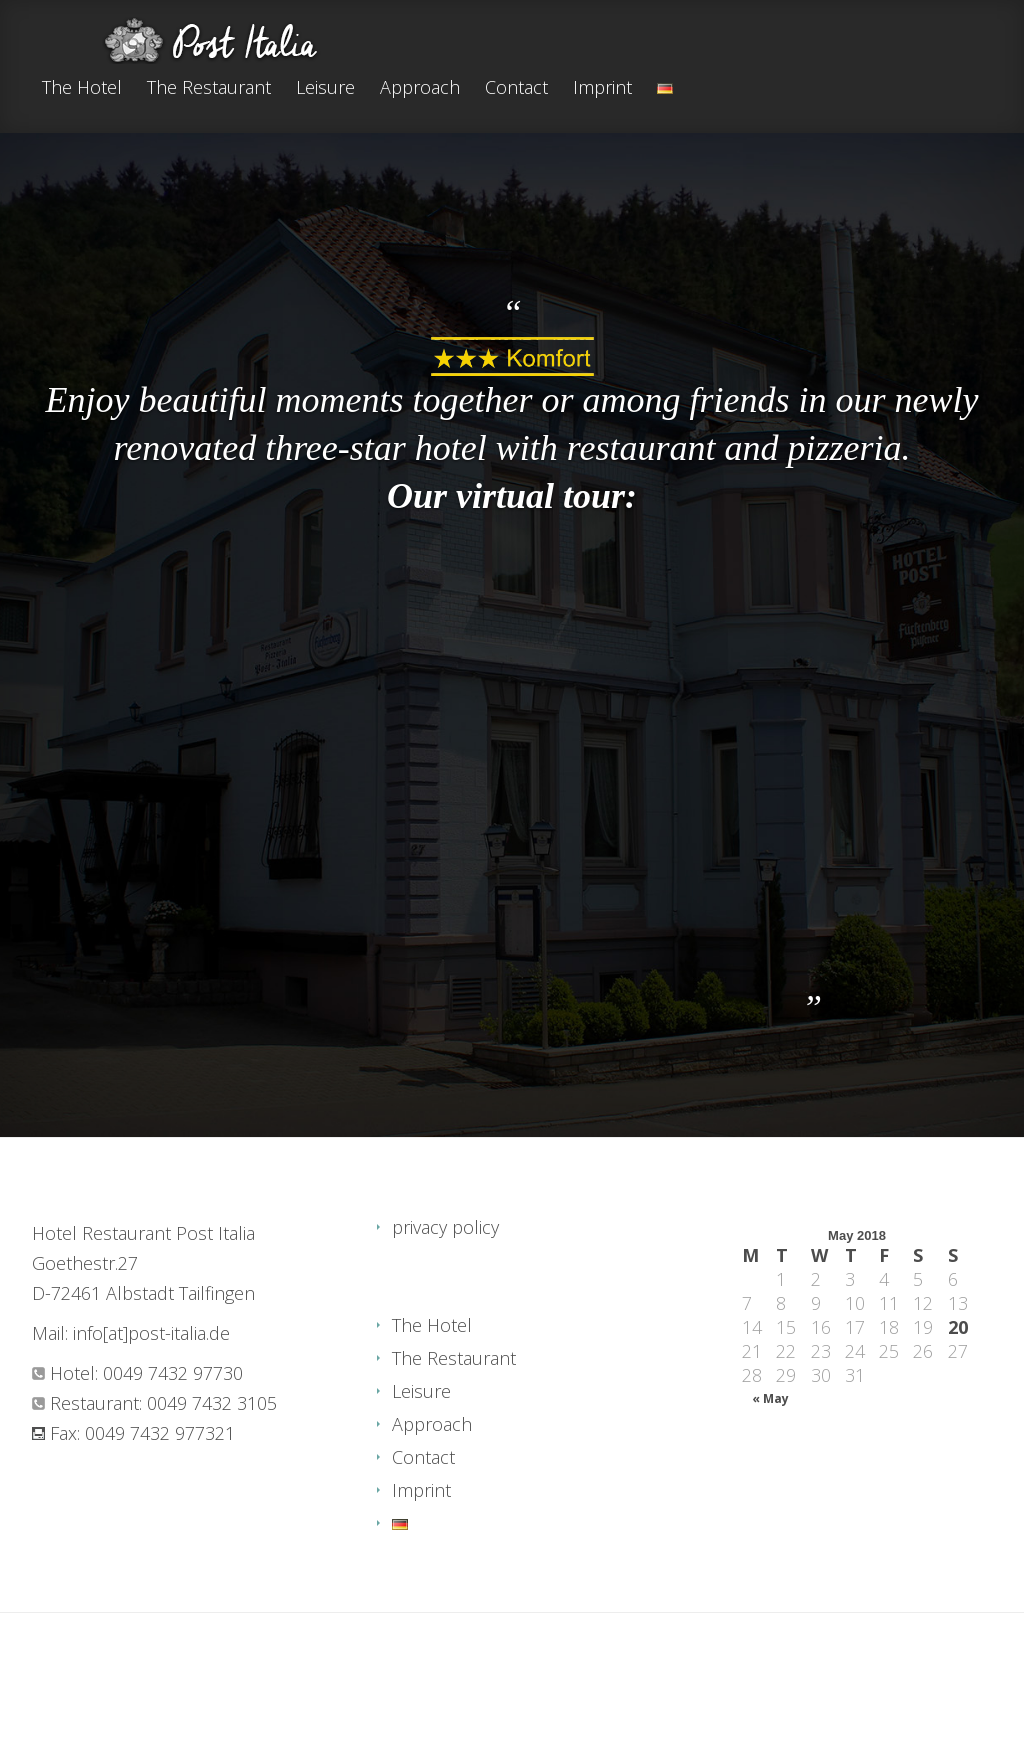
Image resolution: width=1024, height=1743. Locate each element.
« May (770, 1399)
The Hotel (82, 88)
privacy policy (445, 1227)
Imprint (602, 88)
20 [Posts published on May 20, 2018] (958, 1327)
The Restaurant (209, 88)
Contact (516, 88)
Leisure (325, 88)
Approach (420, 88)
